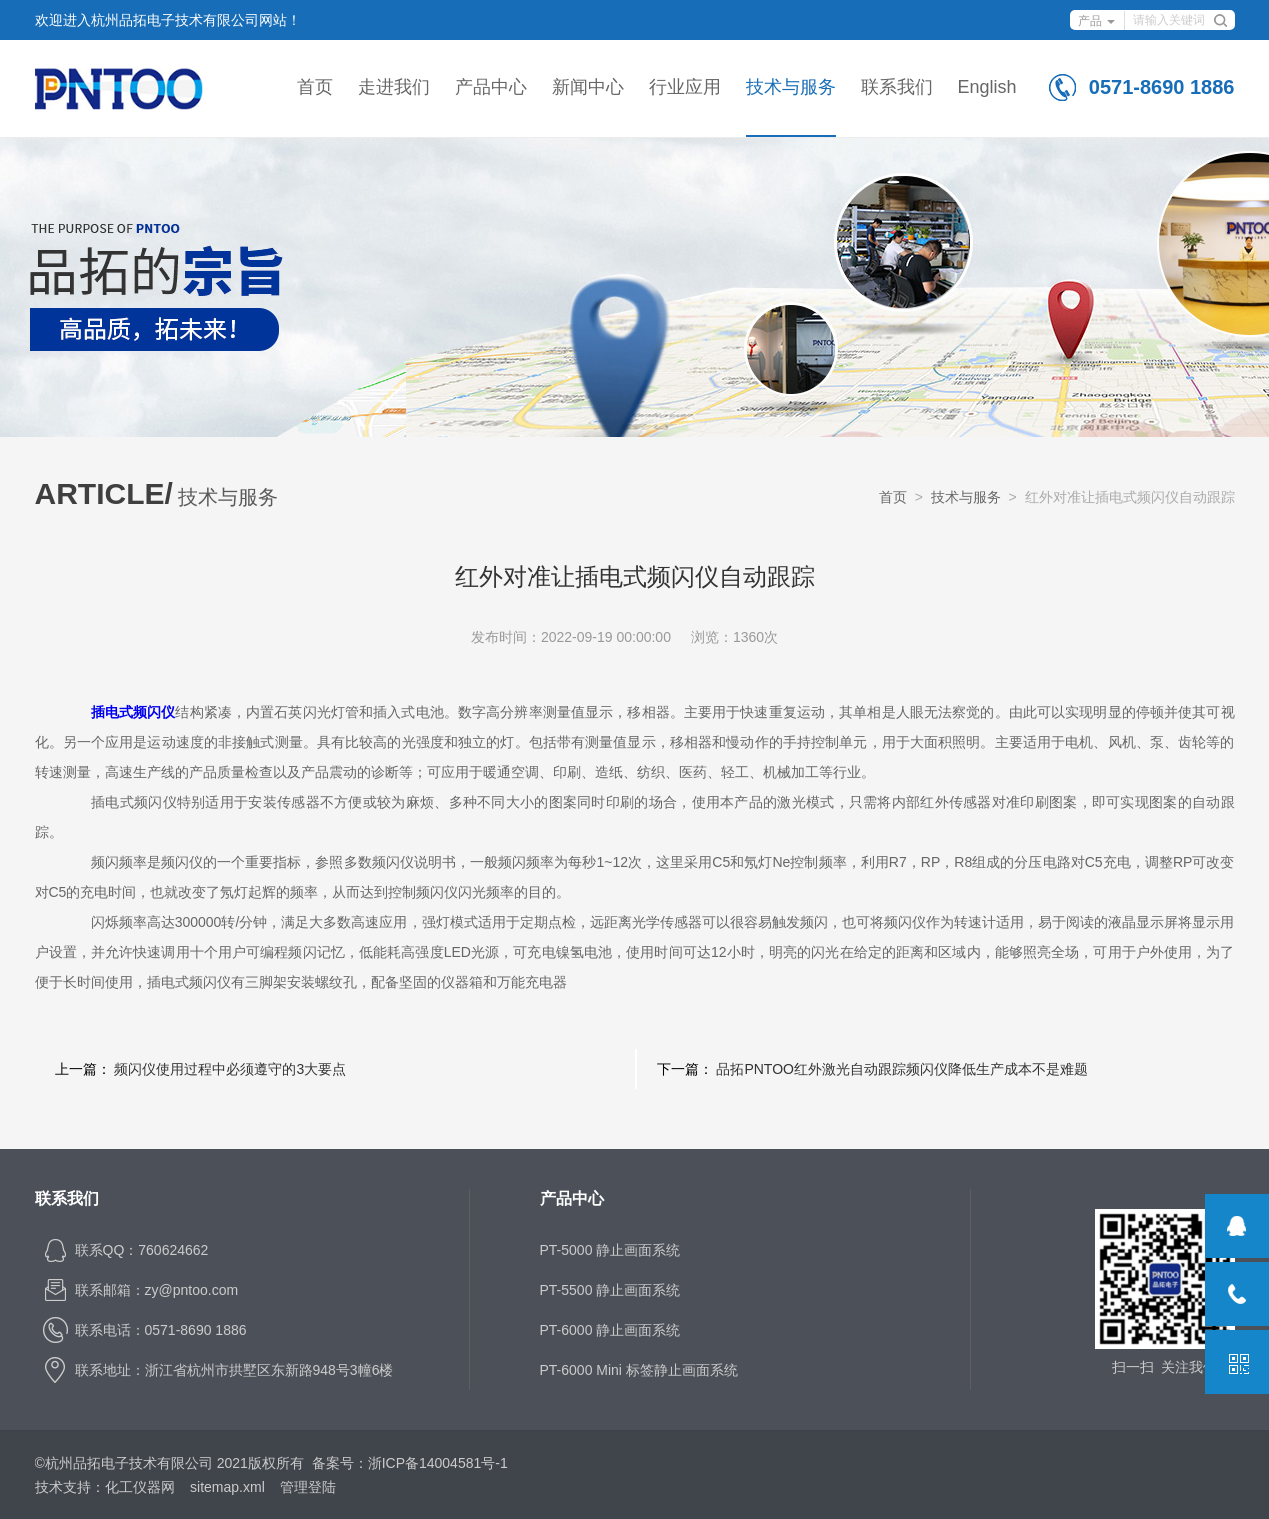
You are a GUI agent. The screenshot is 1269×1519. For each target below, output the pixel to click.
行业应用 (685, 87)
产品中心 (491, 87)
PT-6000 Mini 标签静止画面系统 (639, 1370)
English (987, 87)
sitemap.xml (227, 1487)
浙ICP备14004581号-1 (438, 1463)
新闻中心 (588, 87)
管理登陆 (308, 1487)
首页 (315, 87)
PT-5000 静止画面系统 (610, 1250)
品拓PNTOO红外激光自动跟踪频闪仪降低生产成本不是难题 (902, 1069)
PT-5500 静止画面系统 (610, 1290)
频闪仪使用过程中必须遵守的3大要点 (230, 1069)
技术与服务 (791, 87)
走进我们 (394, 87)
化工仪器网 (140, 1487)
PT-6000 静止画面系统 (610, 1330)
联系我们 (897, 87)
